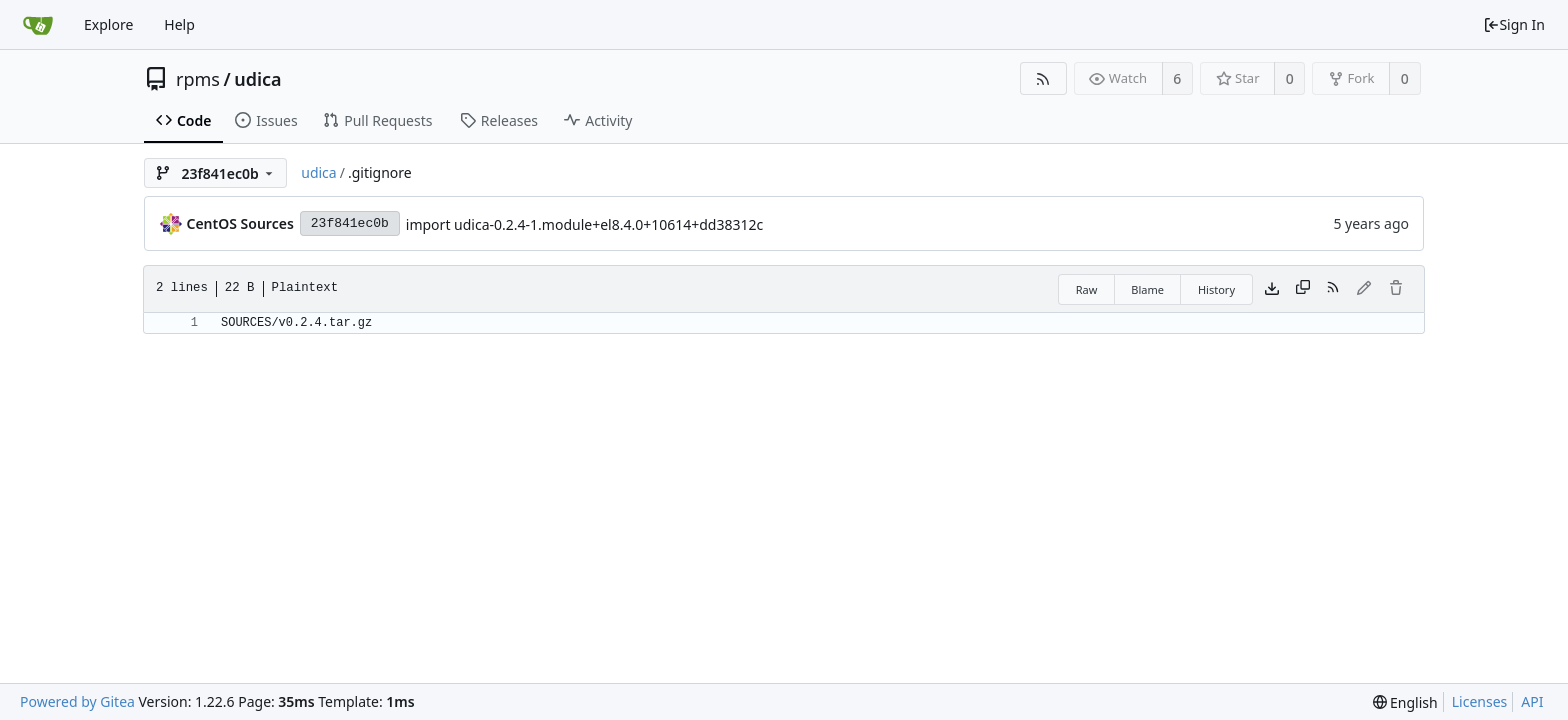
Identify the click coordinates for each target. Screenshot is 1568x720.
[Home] (38, 25)
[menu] (1405, 702)
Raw (1087, 289)
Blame (1147, 289)
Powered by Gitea (77, 701)
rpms (198, 79)
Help (179, 24)
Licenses (1480, 701)
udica (257, 79)
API (1532, 701)
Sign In (1514, 24)
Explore (108, 24)
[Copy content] (1303, 289)
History (1216, 289)
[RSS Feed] (1043, 78)
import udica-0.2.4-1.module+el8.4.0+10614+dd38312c (584, 224)
